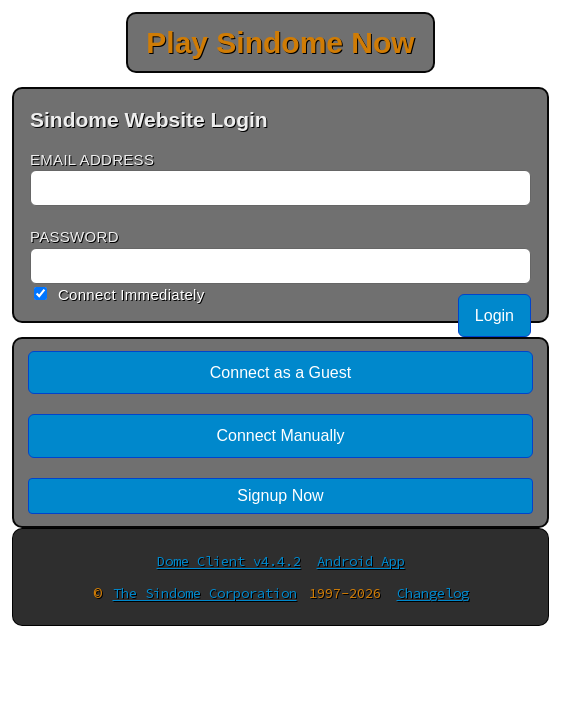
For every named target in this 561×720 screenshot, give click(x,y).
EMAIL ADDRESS (92, 159)
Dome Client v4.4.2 (229, 561)
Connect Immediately (131, 294)
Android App (361, 561)
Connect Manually (280, 435)
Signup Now (280, 495)
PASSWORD (74, 236)
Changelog (433, 593)
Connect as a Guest (280, 372)
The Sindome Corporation (205, 593)
